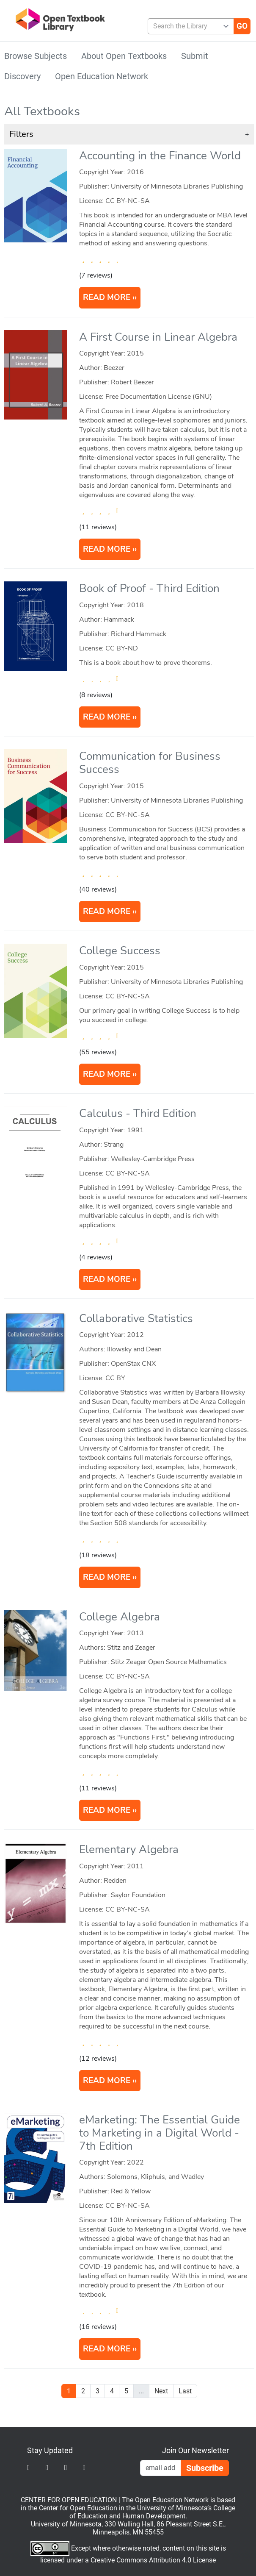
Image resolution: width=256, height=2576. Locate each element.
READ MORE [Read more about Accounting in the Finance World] (106, 297)
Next (161, 2391)
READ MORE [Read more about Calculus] (106, 1279)
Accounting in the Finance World (160, 155)
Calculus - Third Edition (137, 1113)
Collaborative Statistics (136, 1318)
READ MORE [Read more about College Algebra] (106, 1810)
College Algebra (119, 1616)
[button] (129, 134)
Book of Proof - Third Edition (149, 588)
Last (185, 2391)
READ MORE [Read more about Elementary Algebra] (106, 2080)
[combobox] (187, 26)
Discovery (22, 76)
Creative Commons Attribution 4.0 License (153, 2560)
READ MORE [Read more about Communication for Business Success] (106, 911)
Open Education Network (101, 76)
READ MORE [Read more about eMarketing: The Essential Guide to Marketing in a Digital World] (106, 2348)
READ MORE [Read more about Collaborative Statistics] (106, 1577)
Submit (194, 56)
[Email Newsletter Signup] (161, 2468)
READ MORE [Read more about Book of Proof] (106, 717)
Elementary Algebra (129, 1849)
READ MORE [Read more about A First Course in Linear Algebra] (106, 549)
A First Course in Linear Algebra (158, 337)
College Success (119, 950)
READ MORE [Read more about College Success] (106, 1074)
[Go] (242, 26)
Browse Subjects (35, 56)
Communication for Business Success (149, 763)
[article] (129, 231)
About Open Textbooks (124, 56)
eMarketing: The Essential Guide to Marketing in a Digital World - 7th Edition (159, 2132)
